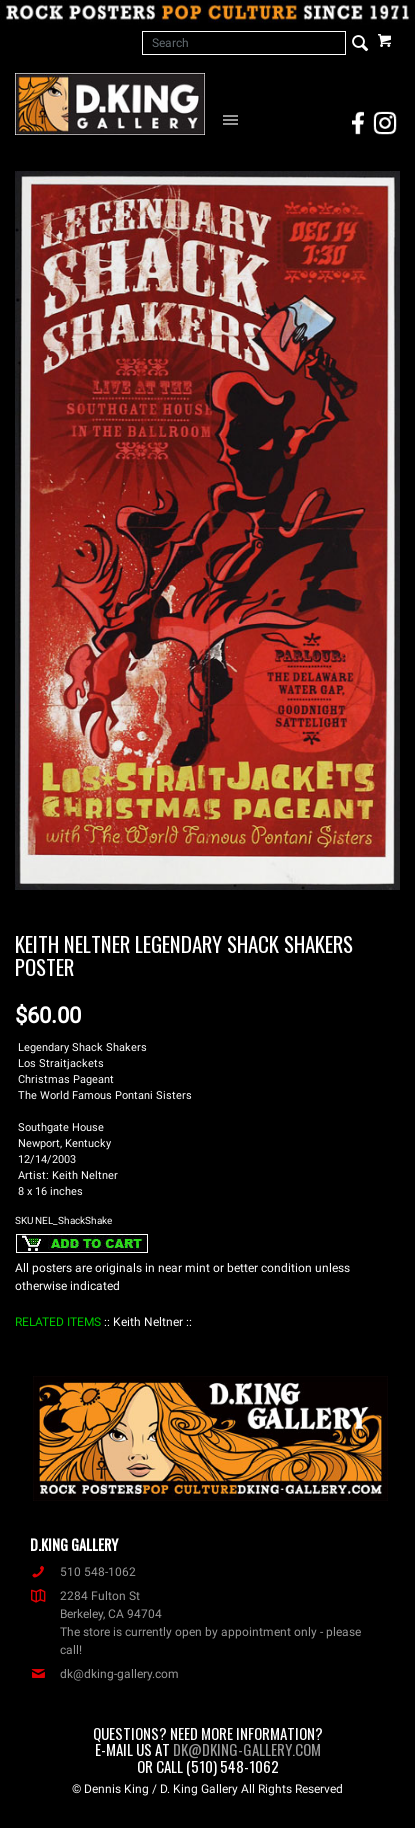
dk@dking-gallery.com (104, 1674)
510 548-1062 (83, 1572)
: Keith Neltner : (148, 1322)
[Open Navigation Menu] (233, 119)
